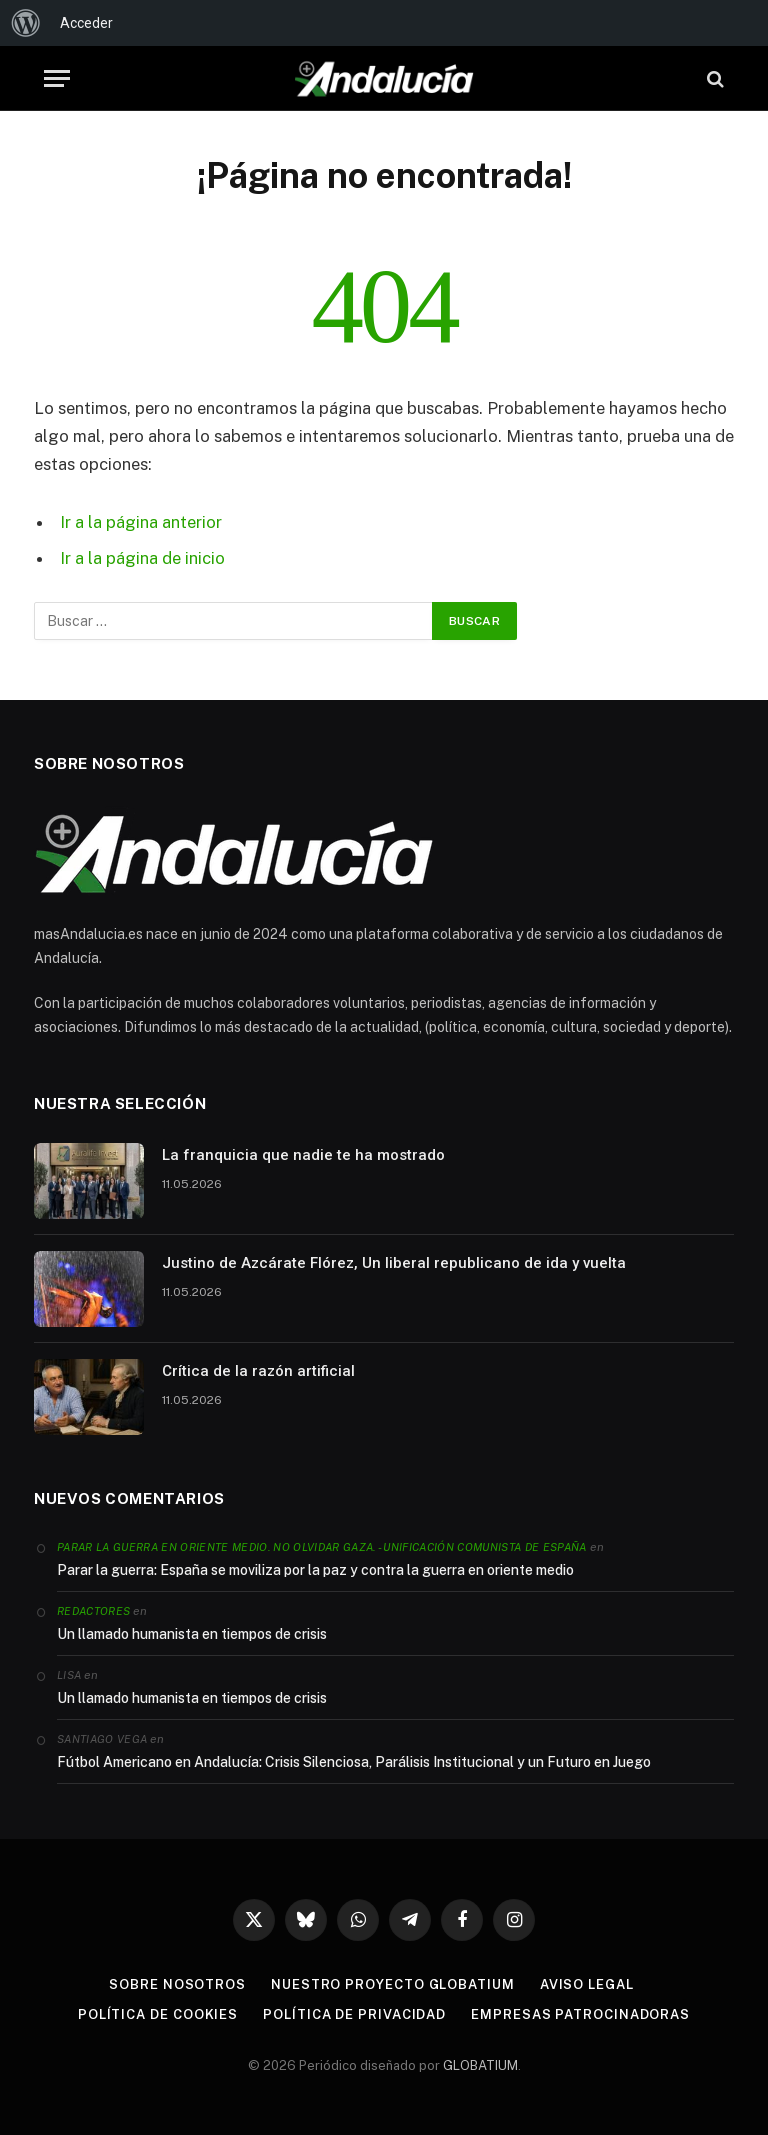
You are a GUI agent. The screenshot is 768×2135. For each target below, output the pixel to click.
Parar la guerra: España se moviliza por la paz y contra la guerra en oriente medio (315, 1570)
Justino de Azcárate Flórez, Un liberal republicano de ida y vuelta (394, 1263)
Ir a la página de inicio (142, 558)
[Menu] (57, 78)
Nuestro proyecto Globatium (393, 1984)
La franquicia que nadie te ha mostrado (303, 1155)
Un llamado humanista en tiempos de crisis (192, 1634)
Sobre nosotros (177, 1984)
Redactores (93, 1611)
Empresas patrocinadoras (580, 2014)
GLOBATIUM (480, 2065)
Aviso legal (587, 1984)
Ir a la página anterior (141, 522)
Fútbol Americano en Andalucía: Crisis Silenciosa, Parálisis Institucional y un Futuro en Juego (354, 1762)
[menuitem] (26, 23)
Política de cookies (158, 2014)
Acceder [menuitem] (86, 23)
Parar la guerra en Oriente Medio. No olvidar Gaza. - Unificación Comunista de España (322, 1547)
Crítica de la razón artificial (258, 1371)
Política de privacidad (354, 2014)
